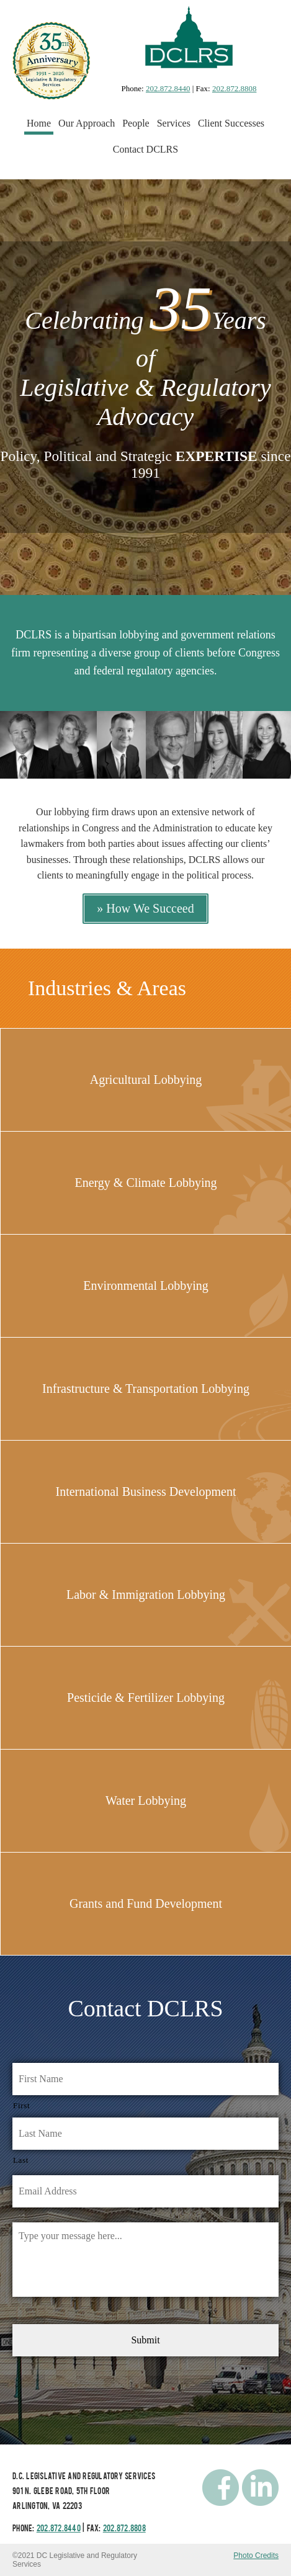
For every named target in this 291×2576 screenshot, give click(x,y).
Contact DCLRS (145, 149)
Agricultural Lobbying (146, 1079)
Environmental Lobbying (145, 1285)
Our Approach (86, 123)
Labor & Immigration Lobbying (145, 1594)
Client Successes (231, 123)
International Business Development (145, 1491)
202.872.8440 (168, 88)
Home (39, 123)
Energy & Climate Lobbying (145, 1182)
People (136, 123)
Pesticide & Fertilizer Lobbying (146, 1697)
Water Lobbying (145, 1800)
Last (21, 2160)
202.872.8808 (234, 88)
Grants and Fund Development (145, 1903)
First (21, 2105)
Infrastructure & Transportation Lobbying (145, 1388)
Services (173, 123)
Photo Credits (256, 2555)
